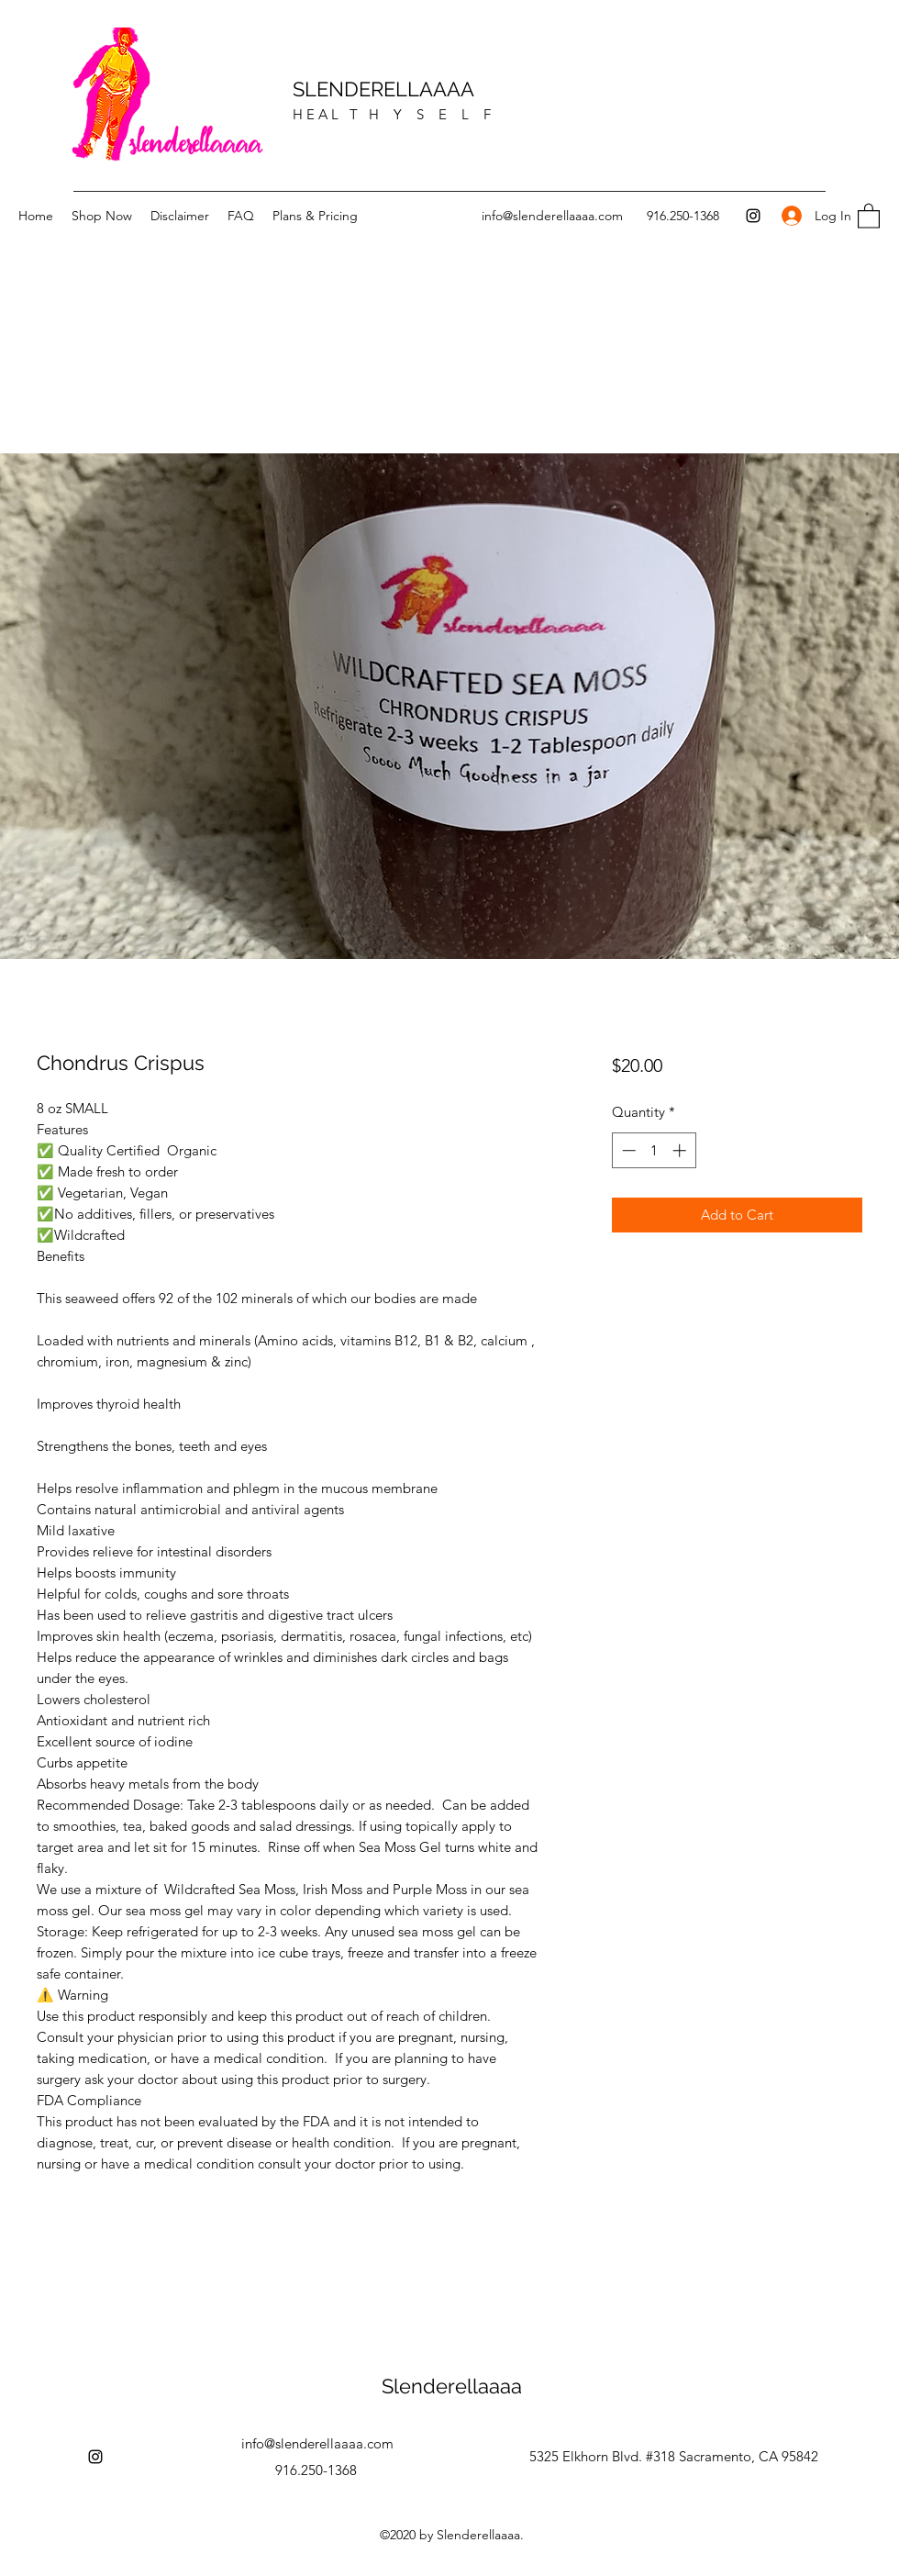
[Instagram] (753, 215)
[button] (869, 215)
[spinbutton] (653, 1150)
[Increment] (681, 1150)
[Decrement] (627, 1150)
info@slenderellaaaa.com (552, 215)
